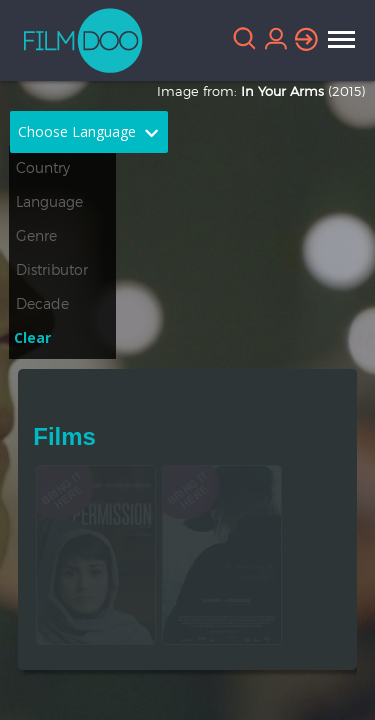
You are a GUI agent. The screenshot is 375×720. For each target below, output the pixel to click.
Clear (32, 337)
